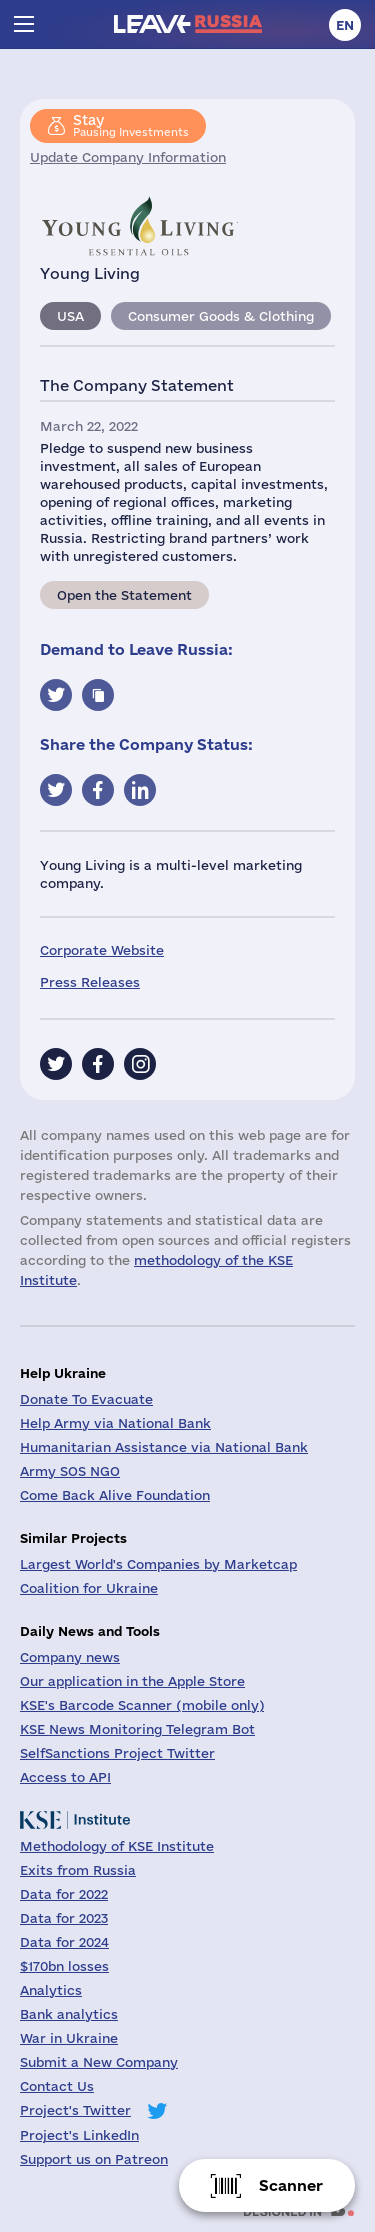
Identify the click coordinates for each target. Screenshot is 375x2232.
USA (70, 316)
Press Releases (90, 982)
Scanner (291, 2185)
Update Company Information (128, 157)
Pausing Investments (131, 125)
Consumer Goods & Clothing (221, 316)
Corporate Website (102, 950)
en (345, 25)
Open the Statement (124, 595)
